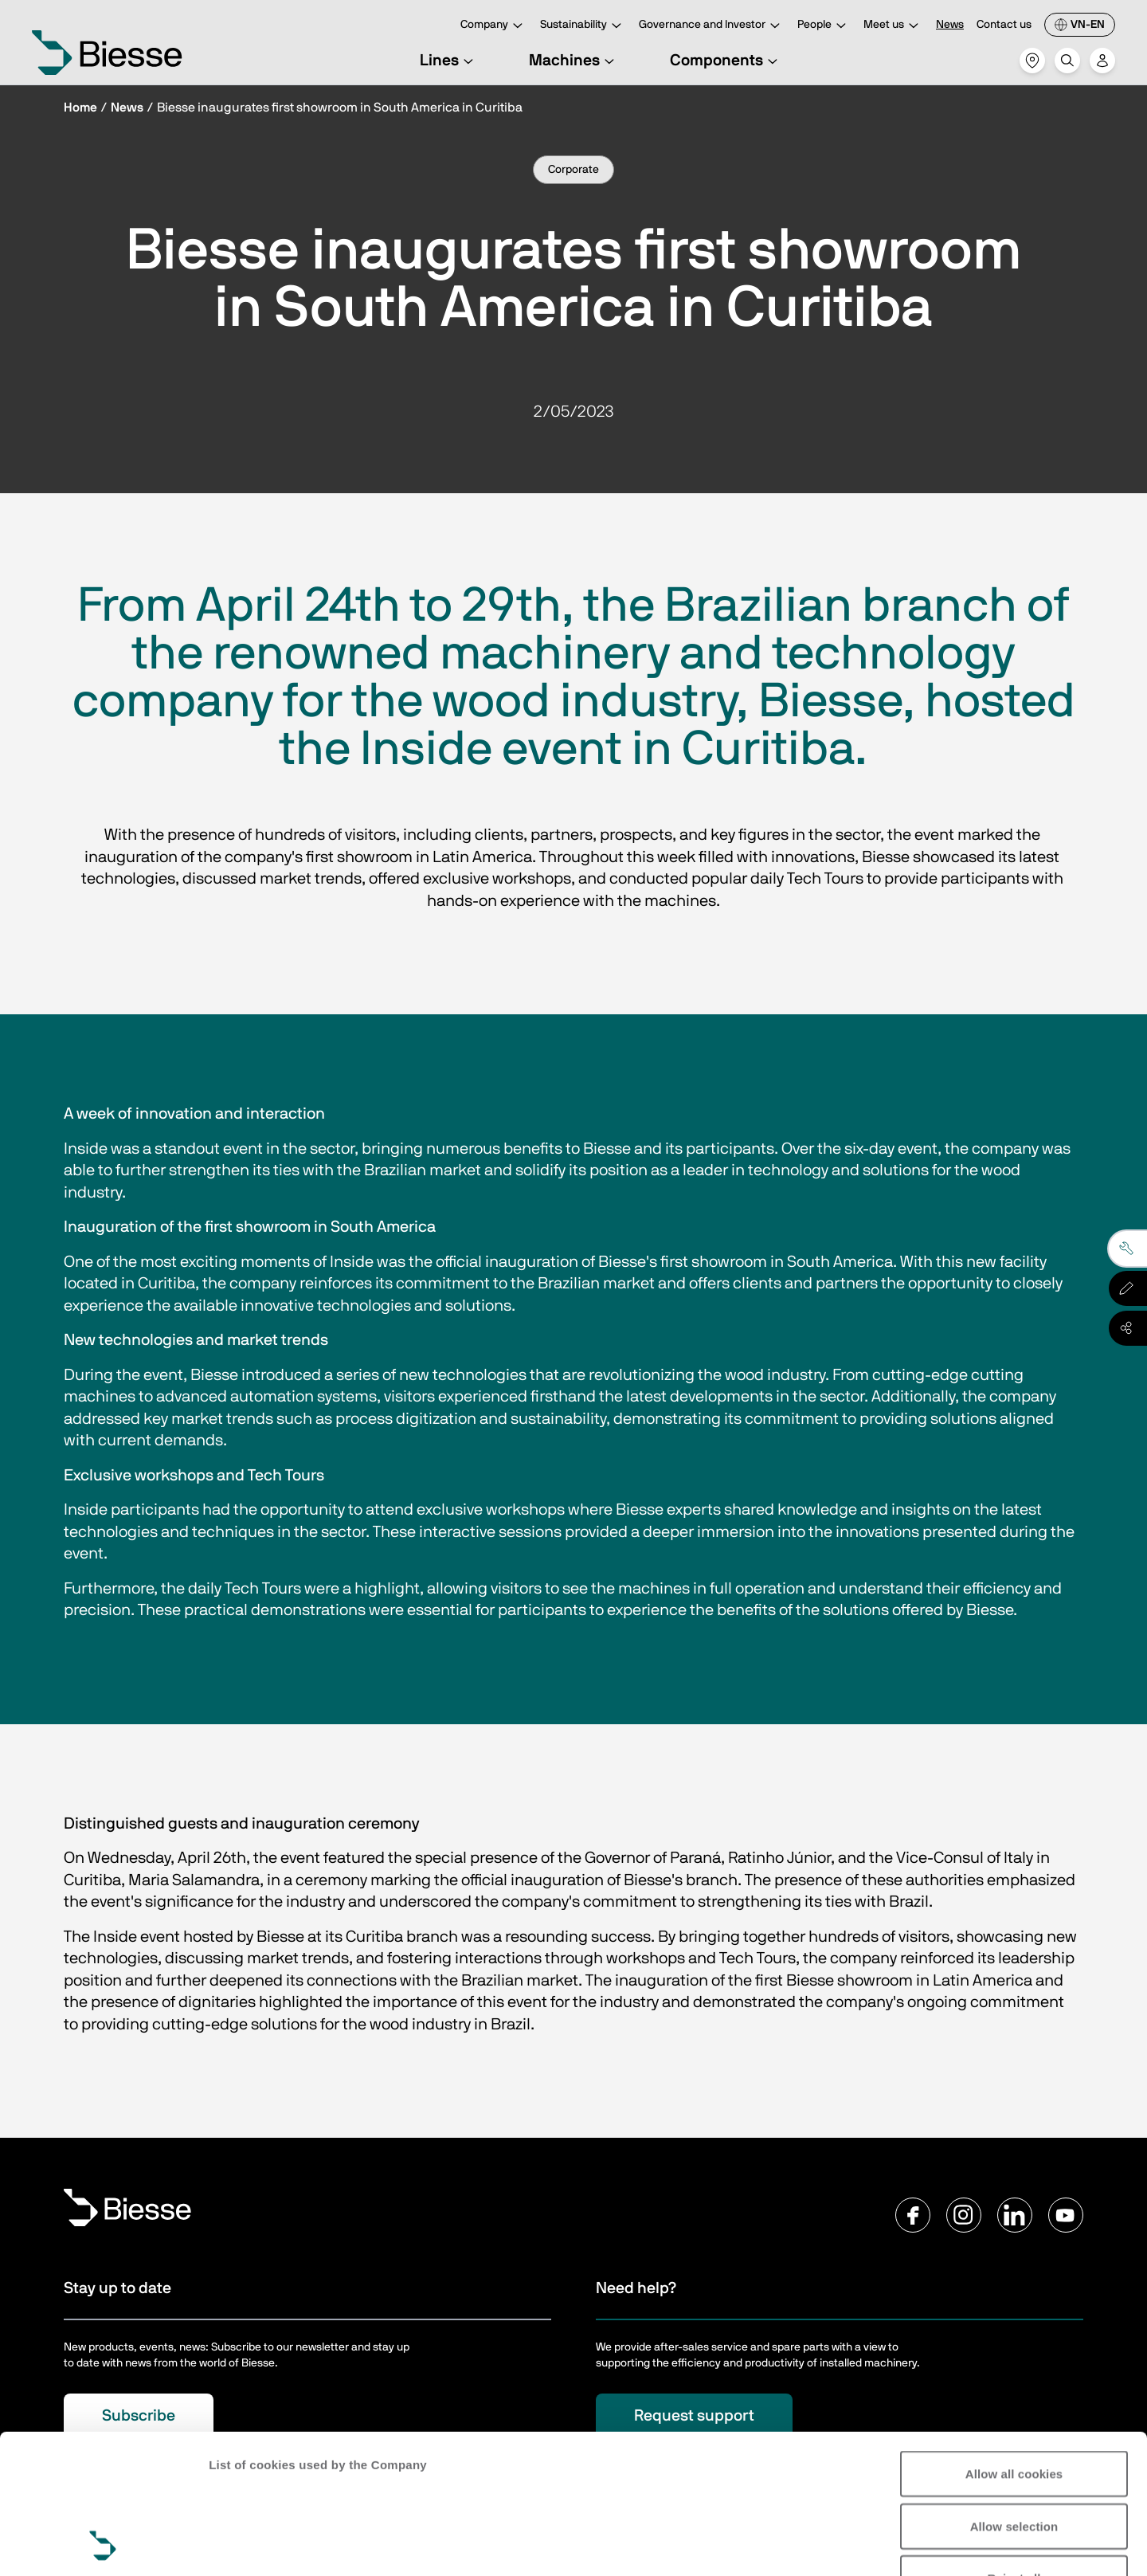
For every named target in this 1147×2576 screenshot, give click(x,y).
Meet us (893, 26)
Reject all (1014, 2447)
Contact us (1004, 24)
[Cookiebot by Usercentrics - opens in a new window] (103, 2545)
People (824, 26)
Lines (449, 61)
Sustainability (583, 26)
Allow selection (1014, 2395)
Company (493, 26)
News (950, 24)
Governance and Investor (712, 26)
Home (80, 107)
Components (726, 61)
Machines (574, 61)
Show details (246, 2544)
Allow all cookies (1014, 2343)
